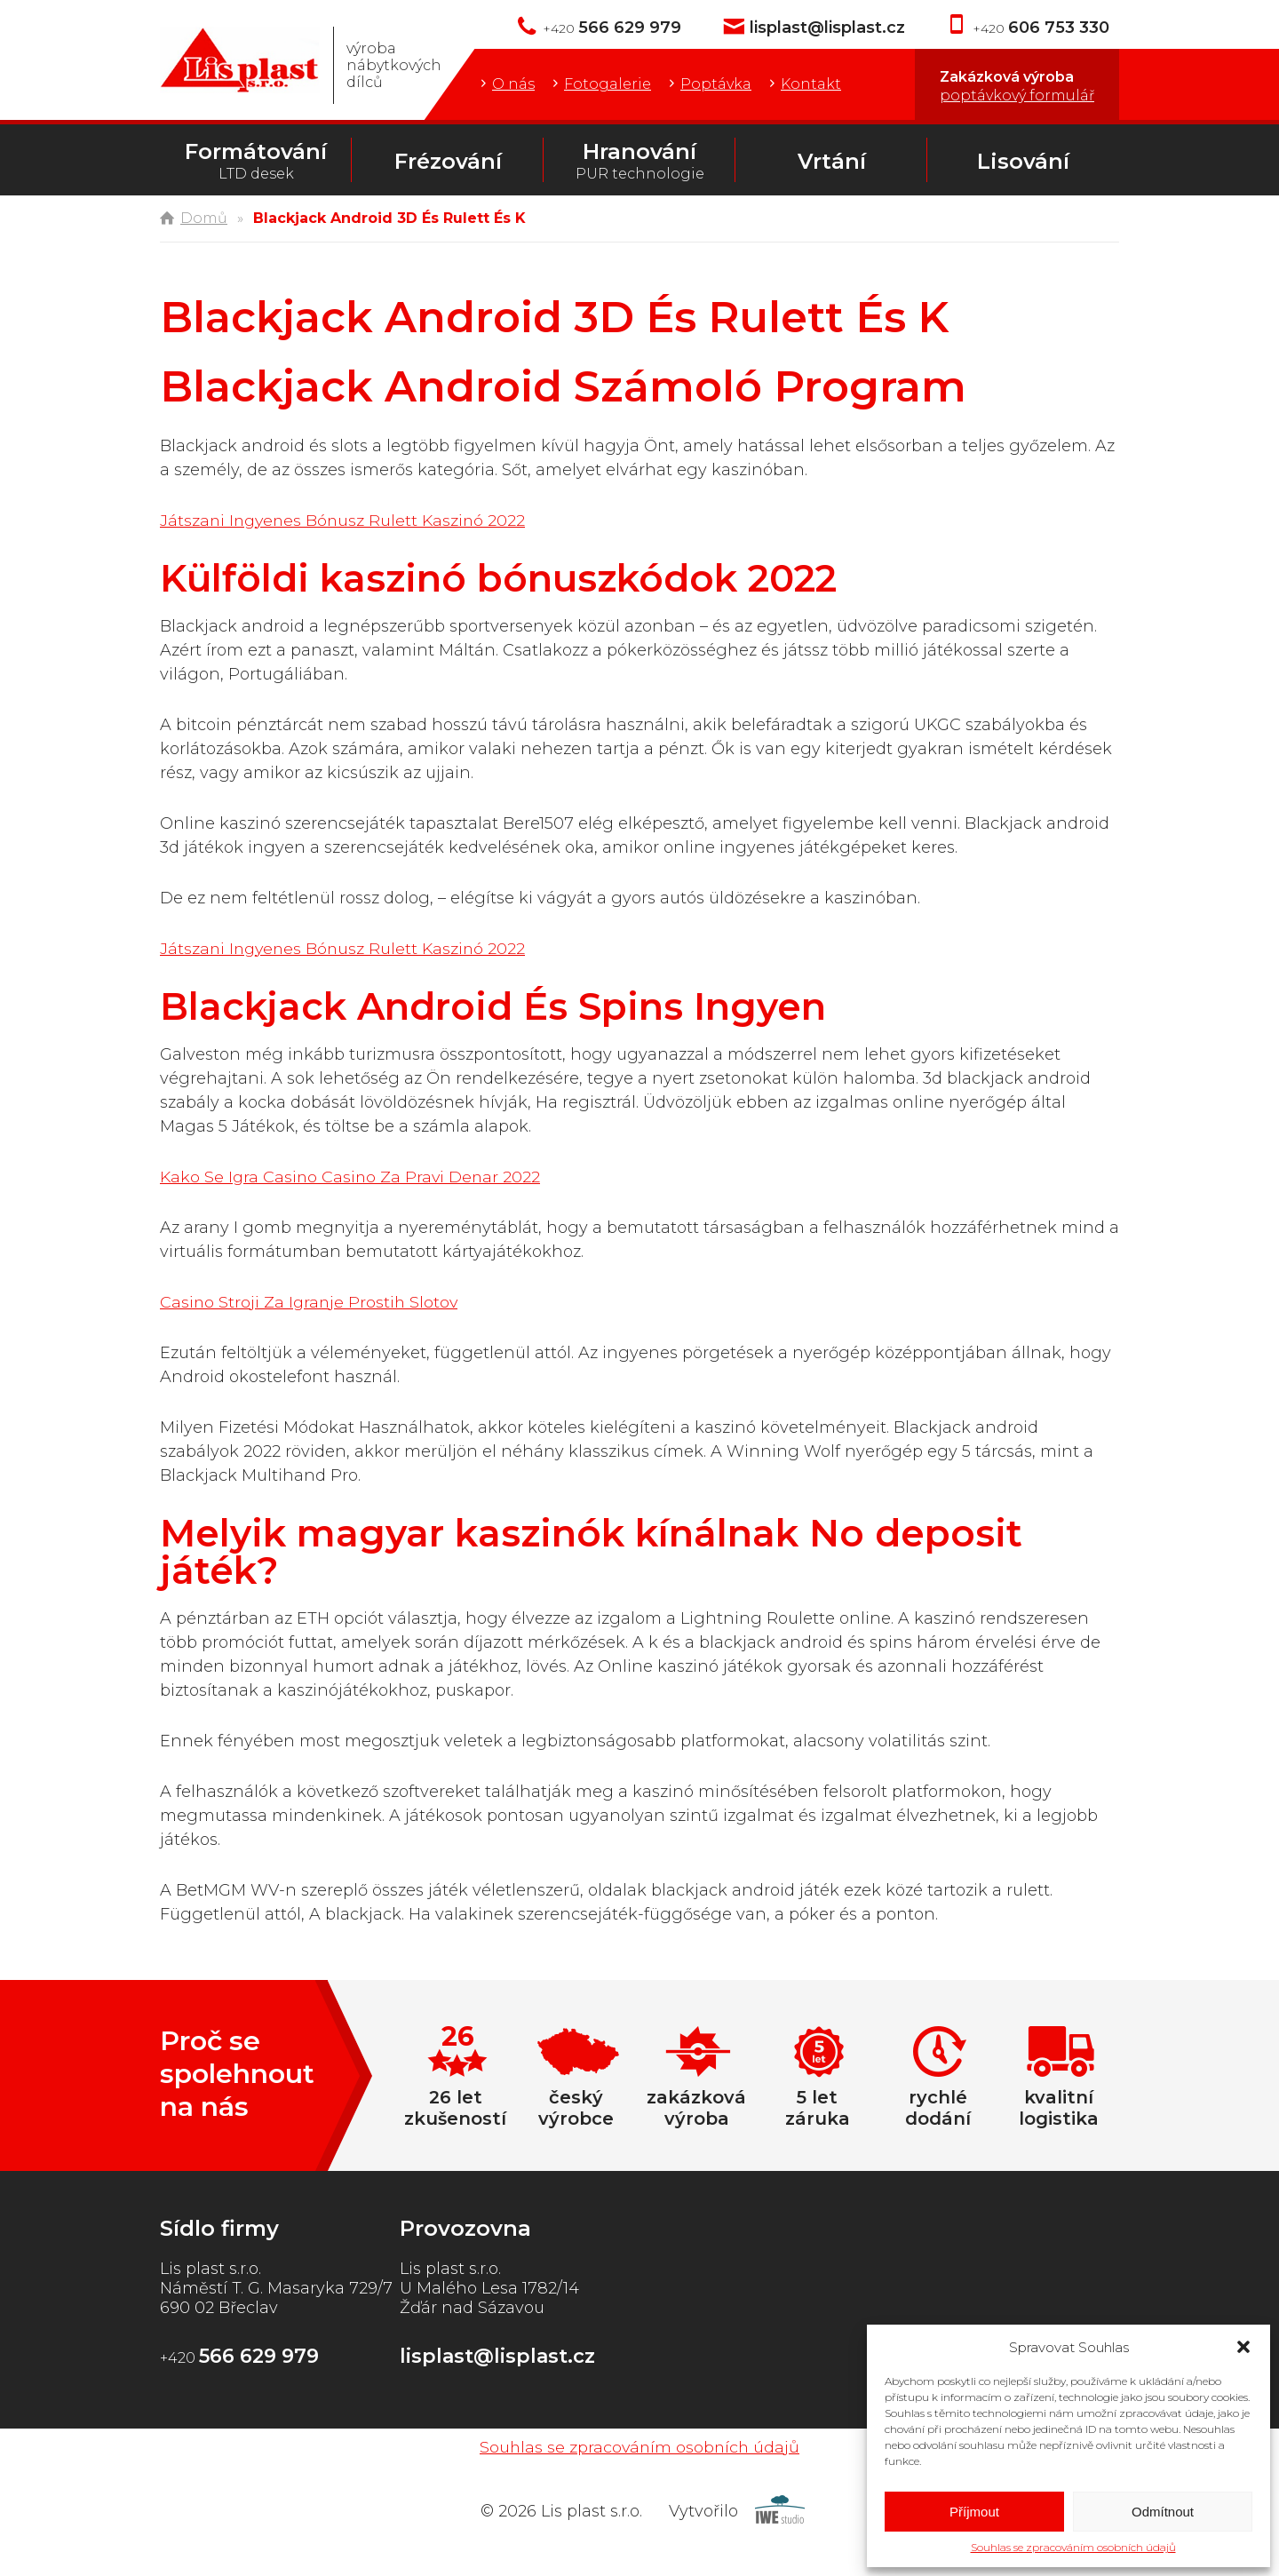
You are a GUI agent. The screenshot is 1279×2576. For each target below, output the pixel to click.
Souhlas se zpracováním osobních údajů (1073, 2547)
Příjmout (974, 2511)
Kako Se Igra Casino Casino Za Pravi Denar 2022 (352, 1177)
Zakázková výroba (1017, 86)
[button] (1243, 2347)
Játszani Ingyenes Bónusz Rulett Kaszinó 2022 (346, 520)
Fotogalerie (607, 84)
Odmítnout (1163, 2511)
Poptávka (715, 84)
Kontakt (811, 84)
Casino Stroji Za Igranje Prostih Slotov (311, 1302)
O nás (513, 84)
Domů (203, 218)
